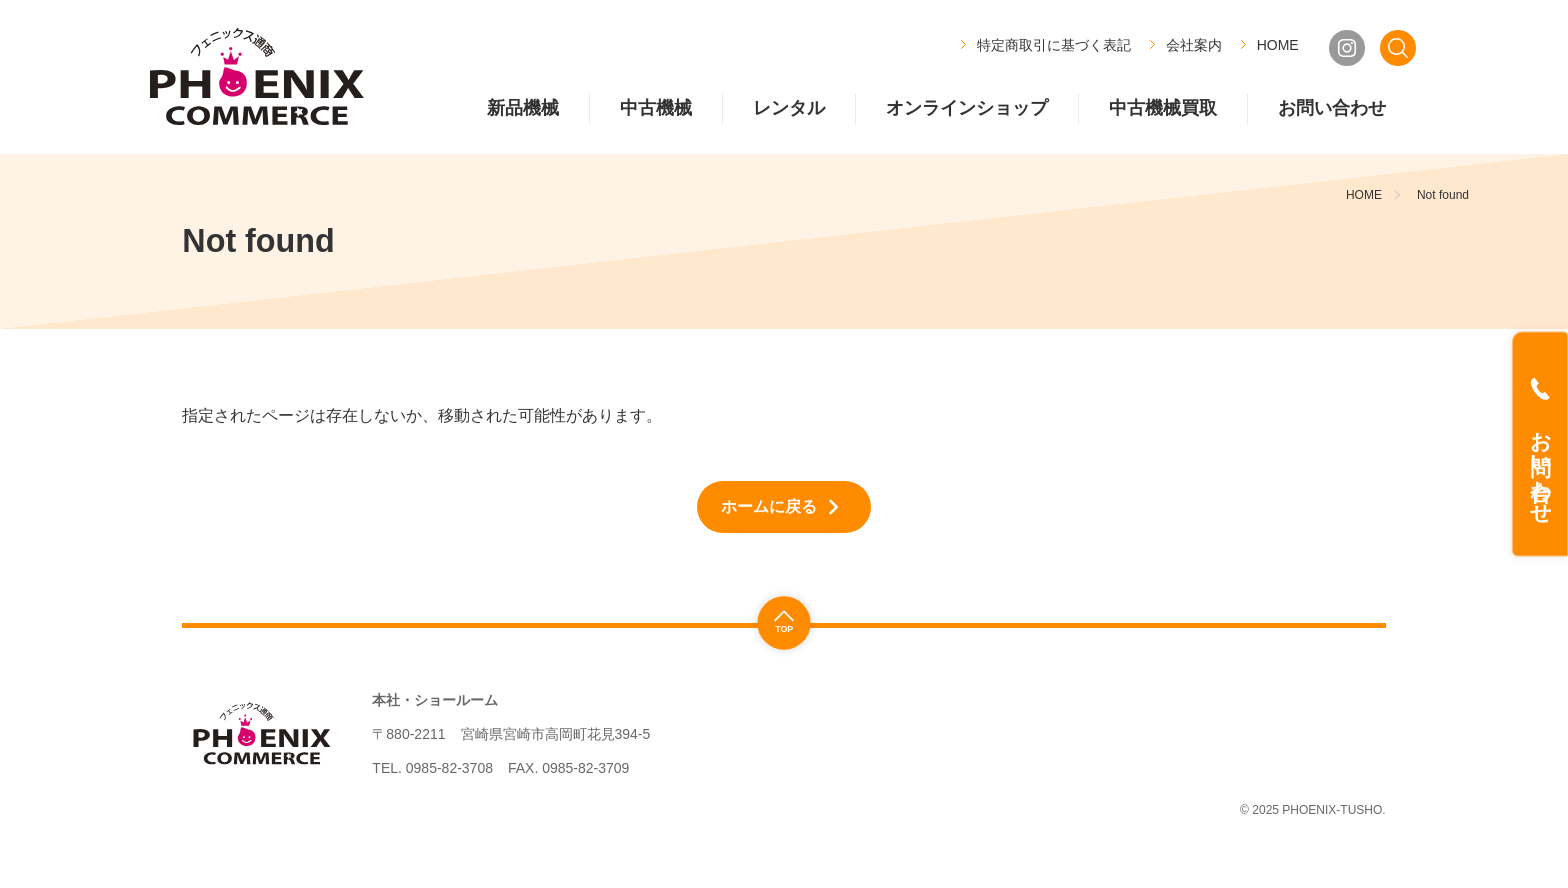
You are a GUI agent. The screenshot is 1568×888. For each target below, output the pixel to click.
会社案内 (1194, 45)
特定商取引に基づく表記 (1054, 45)
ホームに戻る (769, 506)
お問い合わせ (1540, 465)
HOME (1278, 45)
